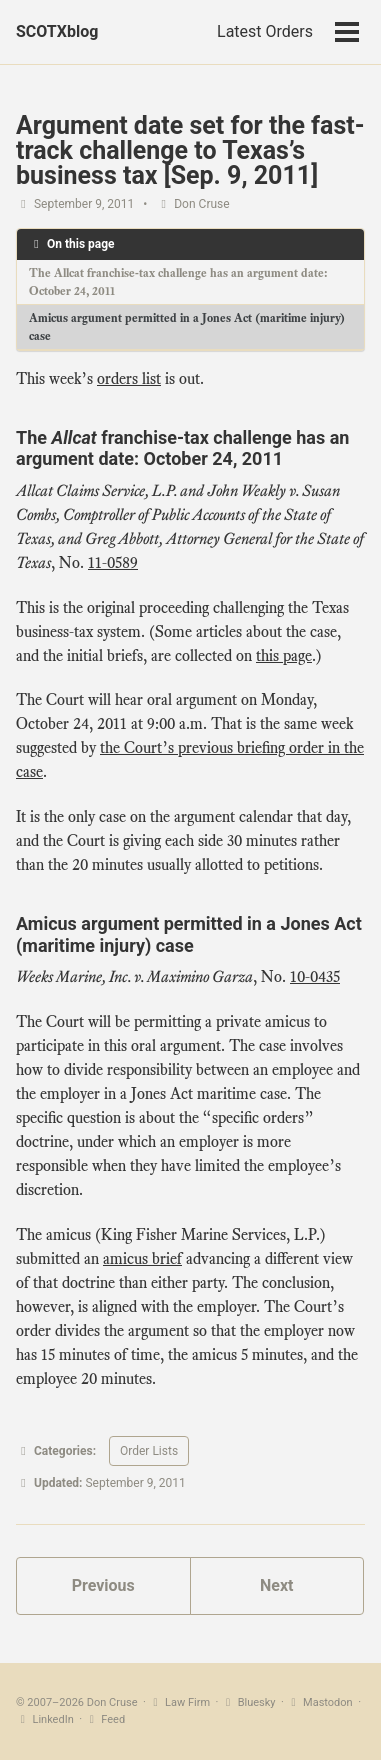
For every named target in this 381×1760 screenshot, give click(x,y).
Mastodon (320, 1702)
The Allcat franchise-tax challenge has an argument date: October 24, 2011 (178, 282)
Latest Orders (265, 31)
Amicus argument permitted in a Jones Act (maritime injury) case (187, 327)
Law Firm (180, 1702)
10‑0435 (315, 977)
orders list (129, 379)
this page (284, 656)
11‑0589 (113, 563)
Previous (103, 1585)
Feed (105, 1719)
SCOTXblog (57, 31)
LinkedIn (45, 1719)
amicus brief (142, 1259)
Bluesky (248, 1702)
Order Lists (149, 1451)
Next (276, 1585)
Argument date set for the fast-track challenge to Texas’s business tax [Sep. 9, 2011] (190, 150)
